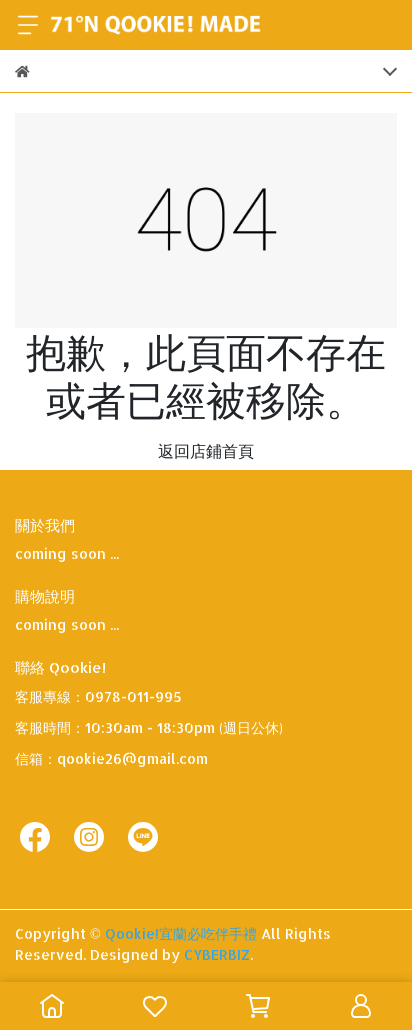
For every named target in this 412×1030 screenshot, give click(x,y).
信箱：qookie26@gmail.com (111, 758)
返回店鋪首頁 (206, 450)
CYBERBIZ (217, 954)
